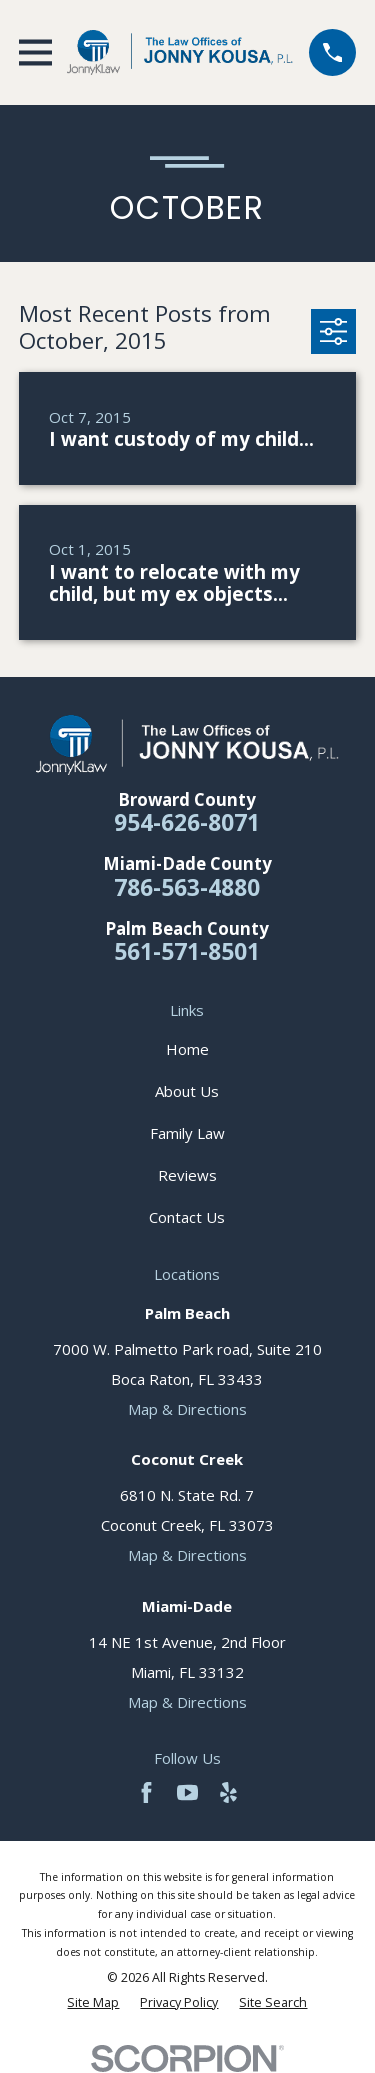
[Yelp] (228, 1792)
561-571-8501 (187, 951)
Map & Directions (187, 1409)
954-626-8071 (187, 822)
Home (187, 1049)
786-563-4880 (187, 887)
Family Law (187, 1133)
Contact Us (187, 1217)
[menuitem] (93, 2002)
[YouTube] (187, 1792)
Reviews (187, 1175)
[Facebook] (146, 1792)
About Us (187, 1091)
